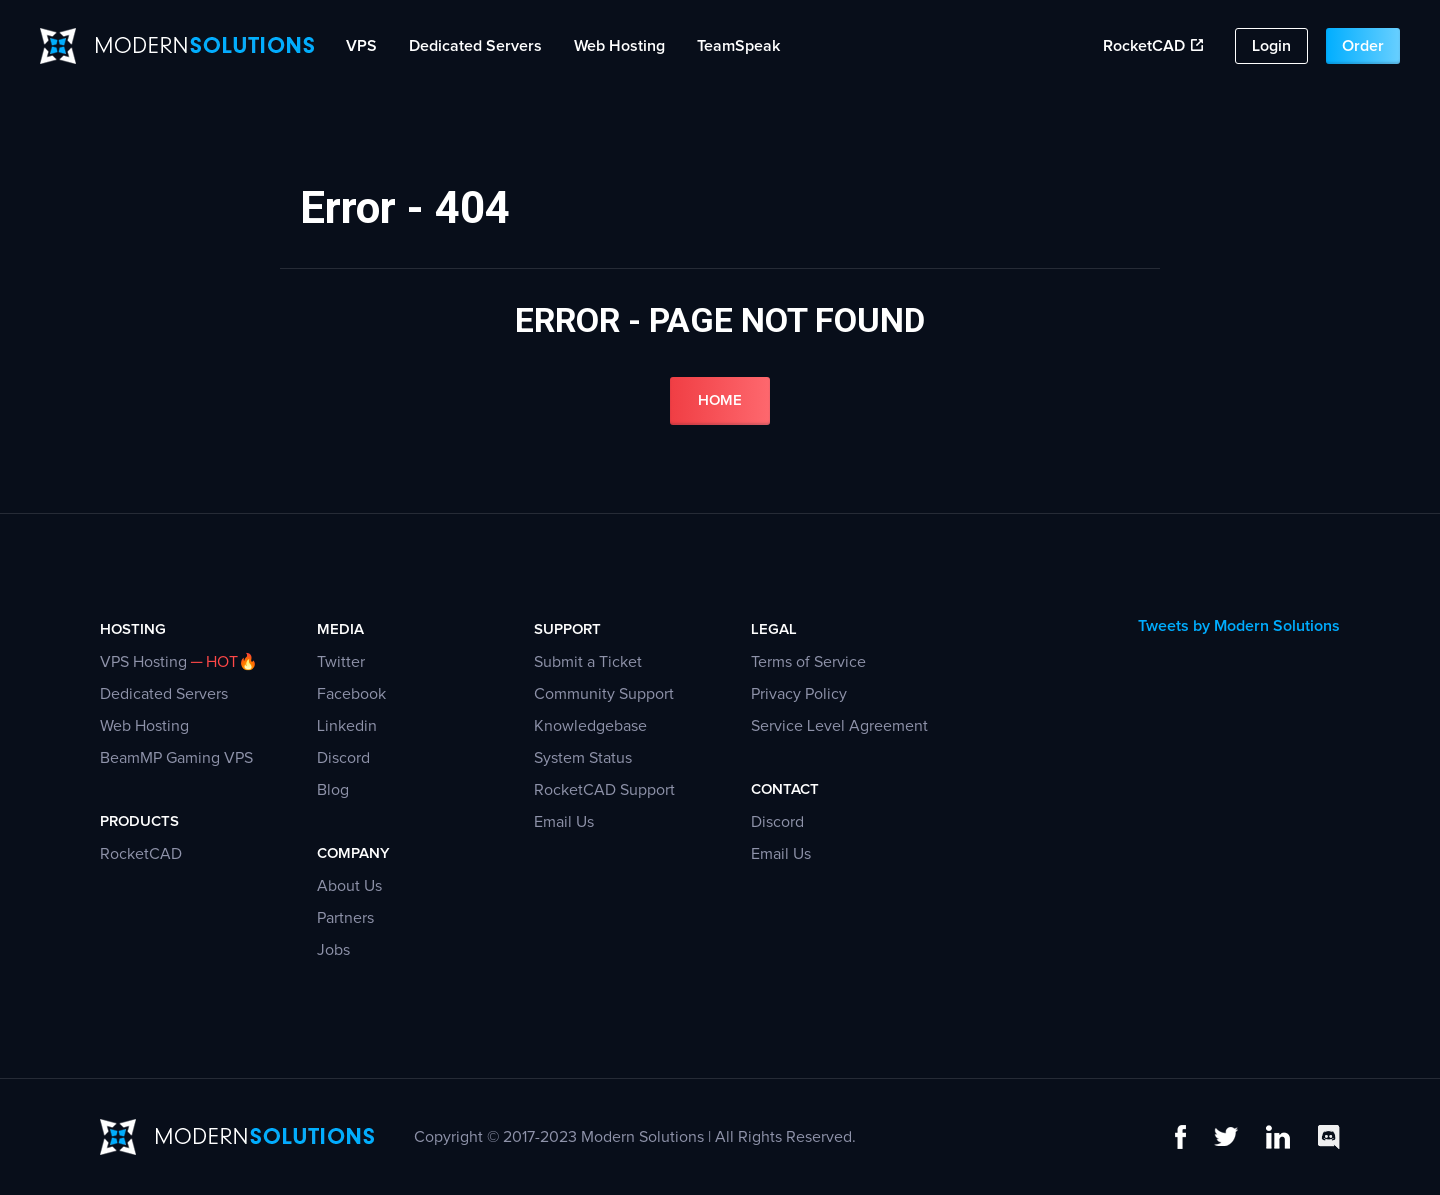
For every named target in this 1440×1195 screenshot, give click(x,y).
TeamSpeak (738, 46)
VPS (361, 46)
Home (720, 400)
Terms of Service (808, 662)
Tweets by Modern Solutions (1239, 626)
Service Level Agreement (839, 726)
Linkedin (347, 726)
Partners (345, 918)
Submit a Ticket (588, 662)
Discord (343, 758)
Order (1363, 46)
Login (1271, 46)
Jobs (333, 950)
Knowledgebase (590, 726)
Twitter (341, 662)
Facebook (351, 694)
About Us (349, 886)
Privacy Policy (799, 694)
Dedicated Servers (475, 46)
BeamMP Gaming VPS (176, 758)
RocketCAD (1153, 46)
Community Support (604, 694)
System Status (583, 758)
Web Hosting (619, 46)
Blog (333, 790)
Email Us (564, 822)
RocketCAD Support (604, 790)
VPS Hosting (143, 662)
